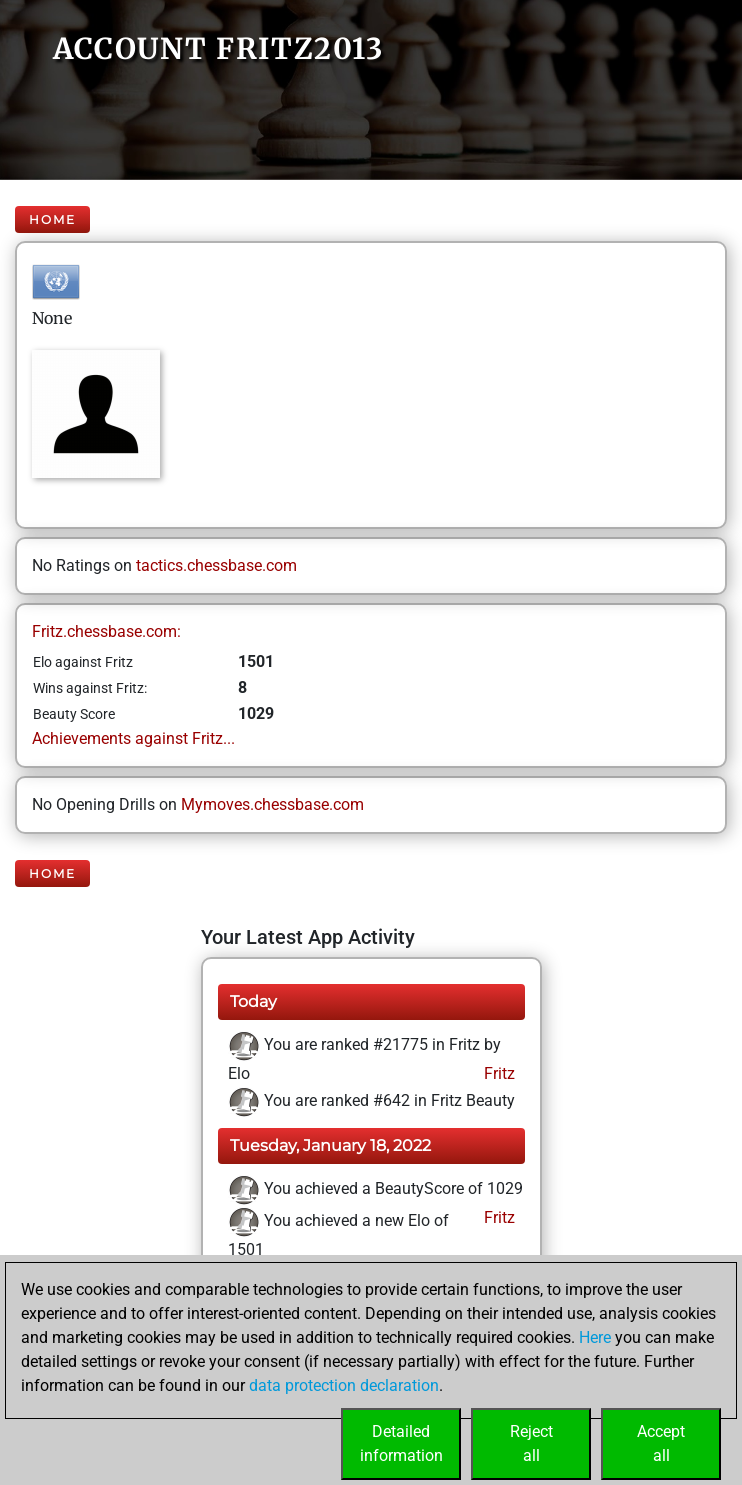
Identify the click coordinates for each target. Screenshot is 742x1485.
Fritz (497, 1073)
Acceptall (661, 1443)
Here (595, 1337)
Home (52, 219)
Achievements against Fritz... (133, 738)
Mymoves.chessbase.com (272, 804)
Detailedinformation (401, 1443)
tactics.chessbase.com (216, 565)
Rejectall (531, 1443)
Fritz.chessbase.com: (106, 631)
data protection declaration (344, 1385)
